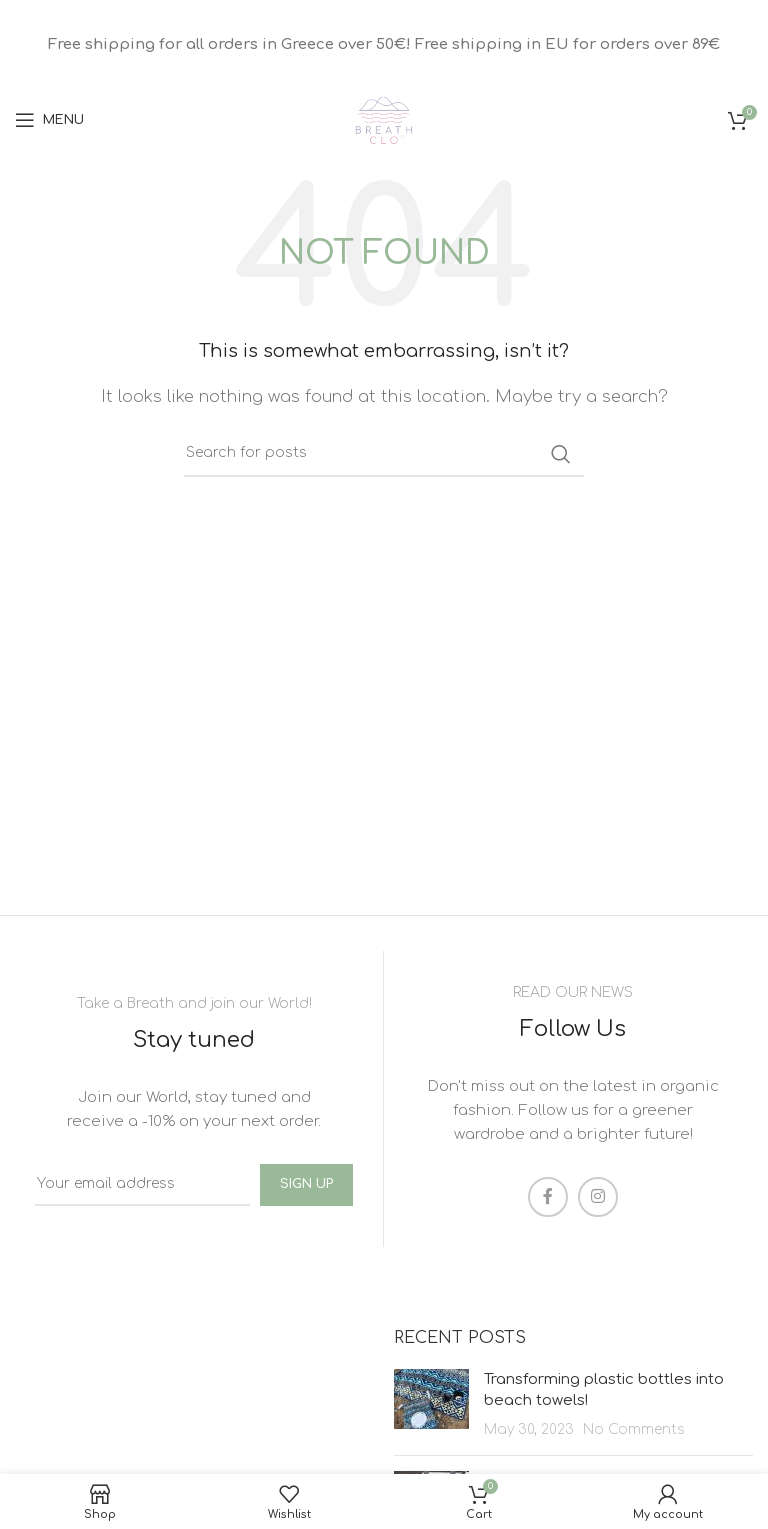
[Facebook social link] (548, 1197)
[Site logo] (383, 119)
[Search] (384, 454)
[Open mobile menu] (49, 120)
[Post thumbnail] (431, 1404)
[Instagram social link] (598, 1197)
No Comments (634, 1429)
